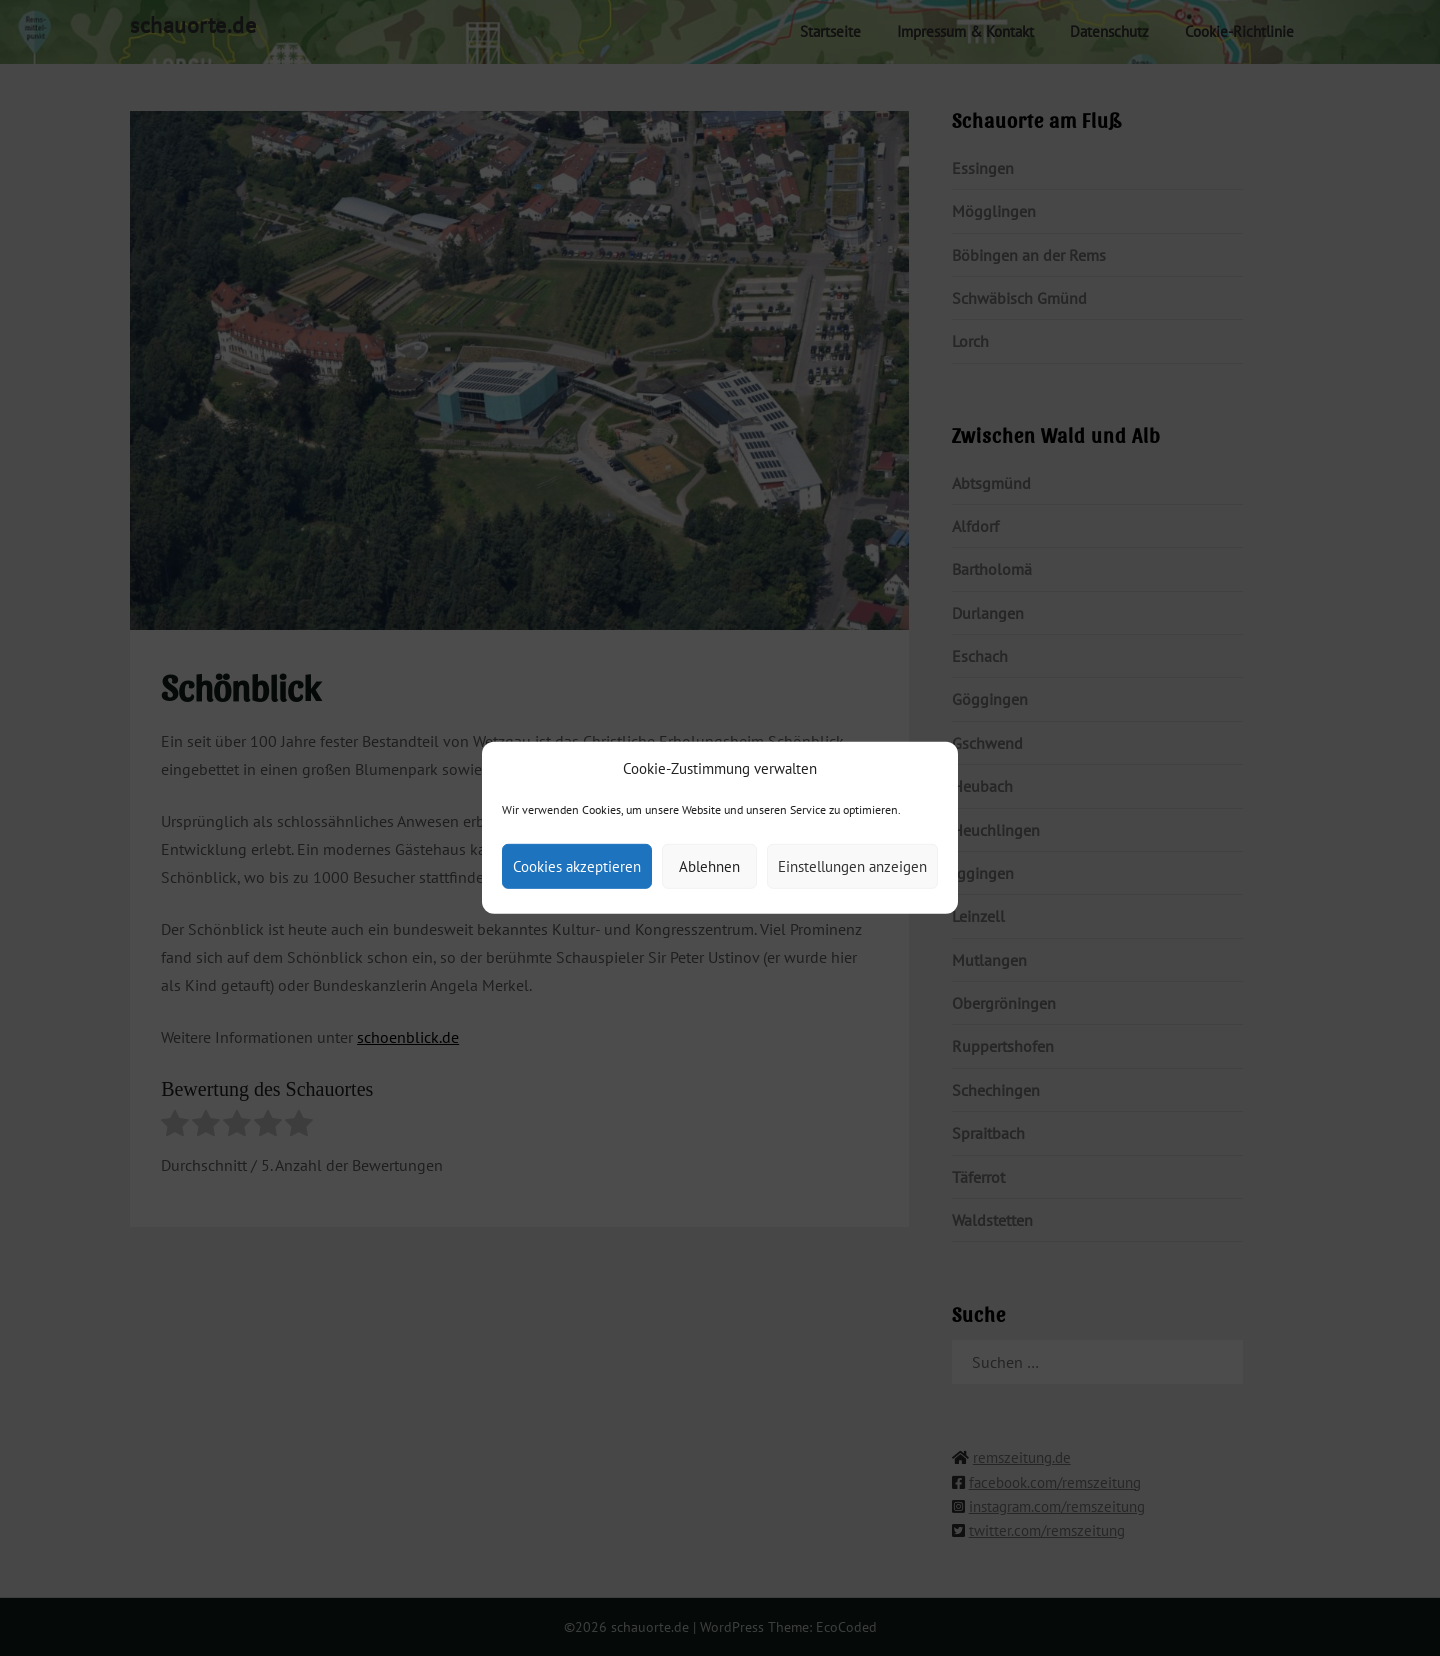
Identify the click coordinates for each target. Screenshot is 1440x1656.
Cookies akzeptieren (577, 866)
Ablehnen (709, 866)
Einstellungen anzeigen (852, 866)
